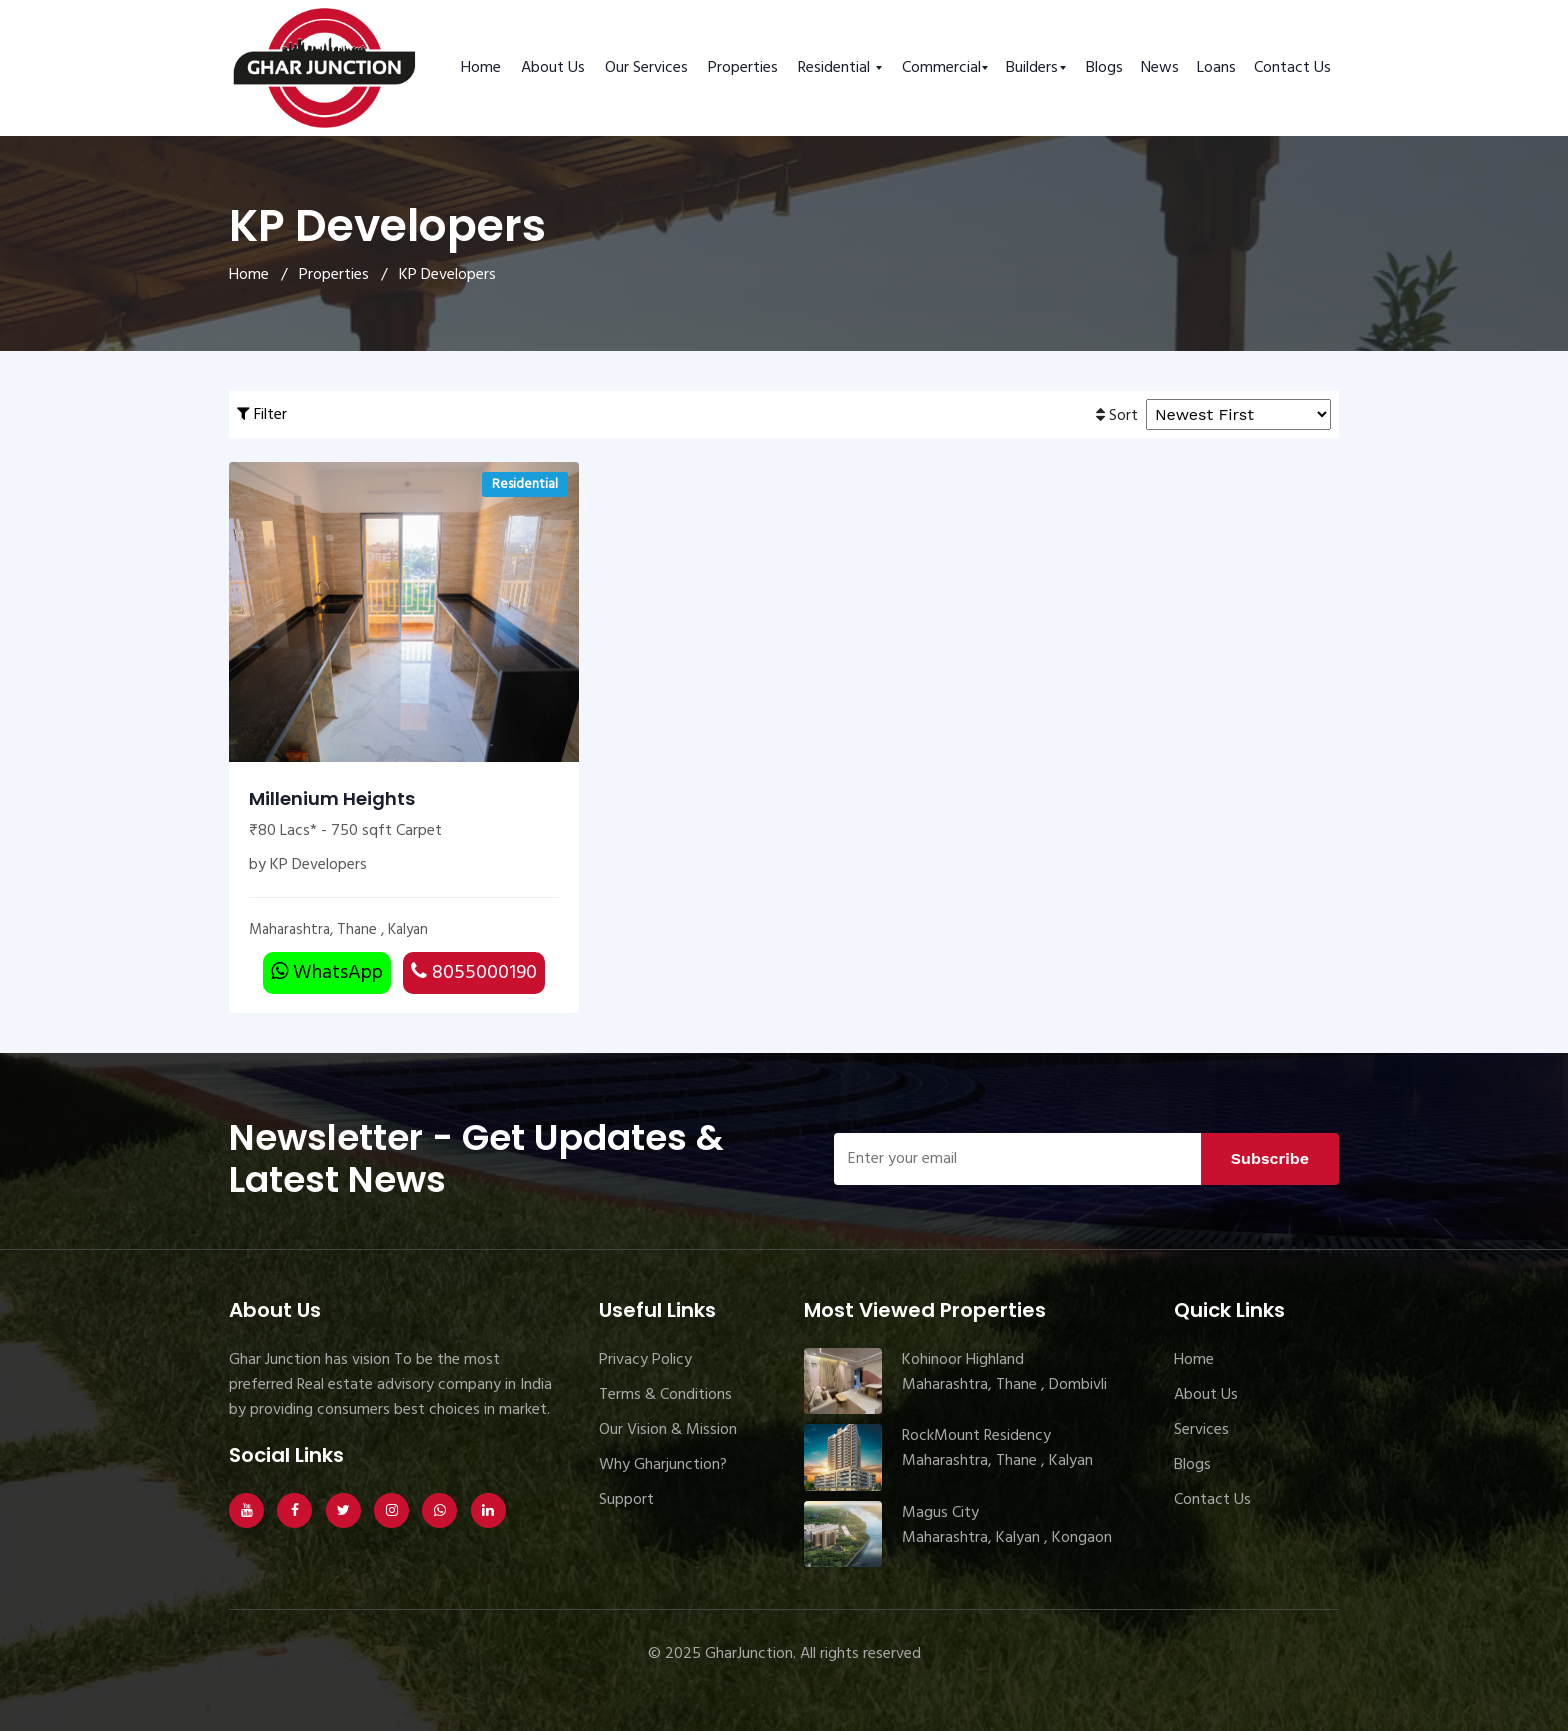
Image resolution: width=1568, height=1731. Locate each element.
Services (1201, 1430)
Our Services (646, 68)
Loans (1216, 68)
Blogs (1104, 68)
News (1160, 68)
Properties (743, 68)
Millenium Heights (332, 799)
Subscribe (1270, 1158)
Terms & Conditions (665, 1395)
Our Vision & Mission (668, 1430)
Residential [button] (836, 68)
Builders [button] (1032, 68)
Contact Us (1292, 68)
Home (481, 68)
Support (626, 1500)
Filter (262, 415)
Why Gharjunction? (663, 1465)
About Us (553, 68)
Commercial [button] (941, 68)
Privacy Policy (645, 1360)
